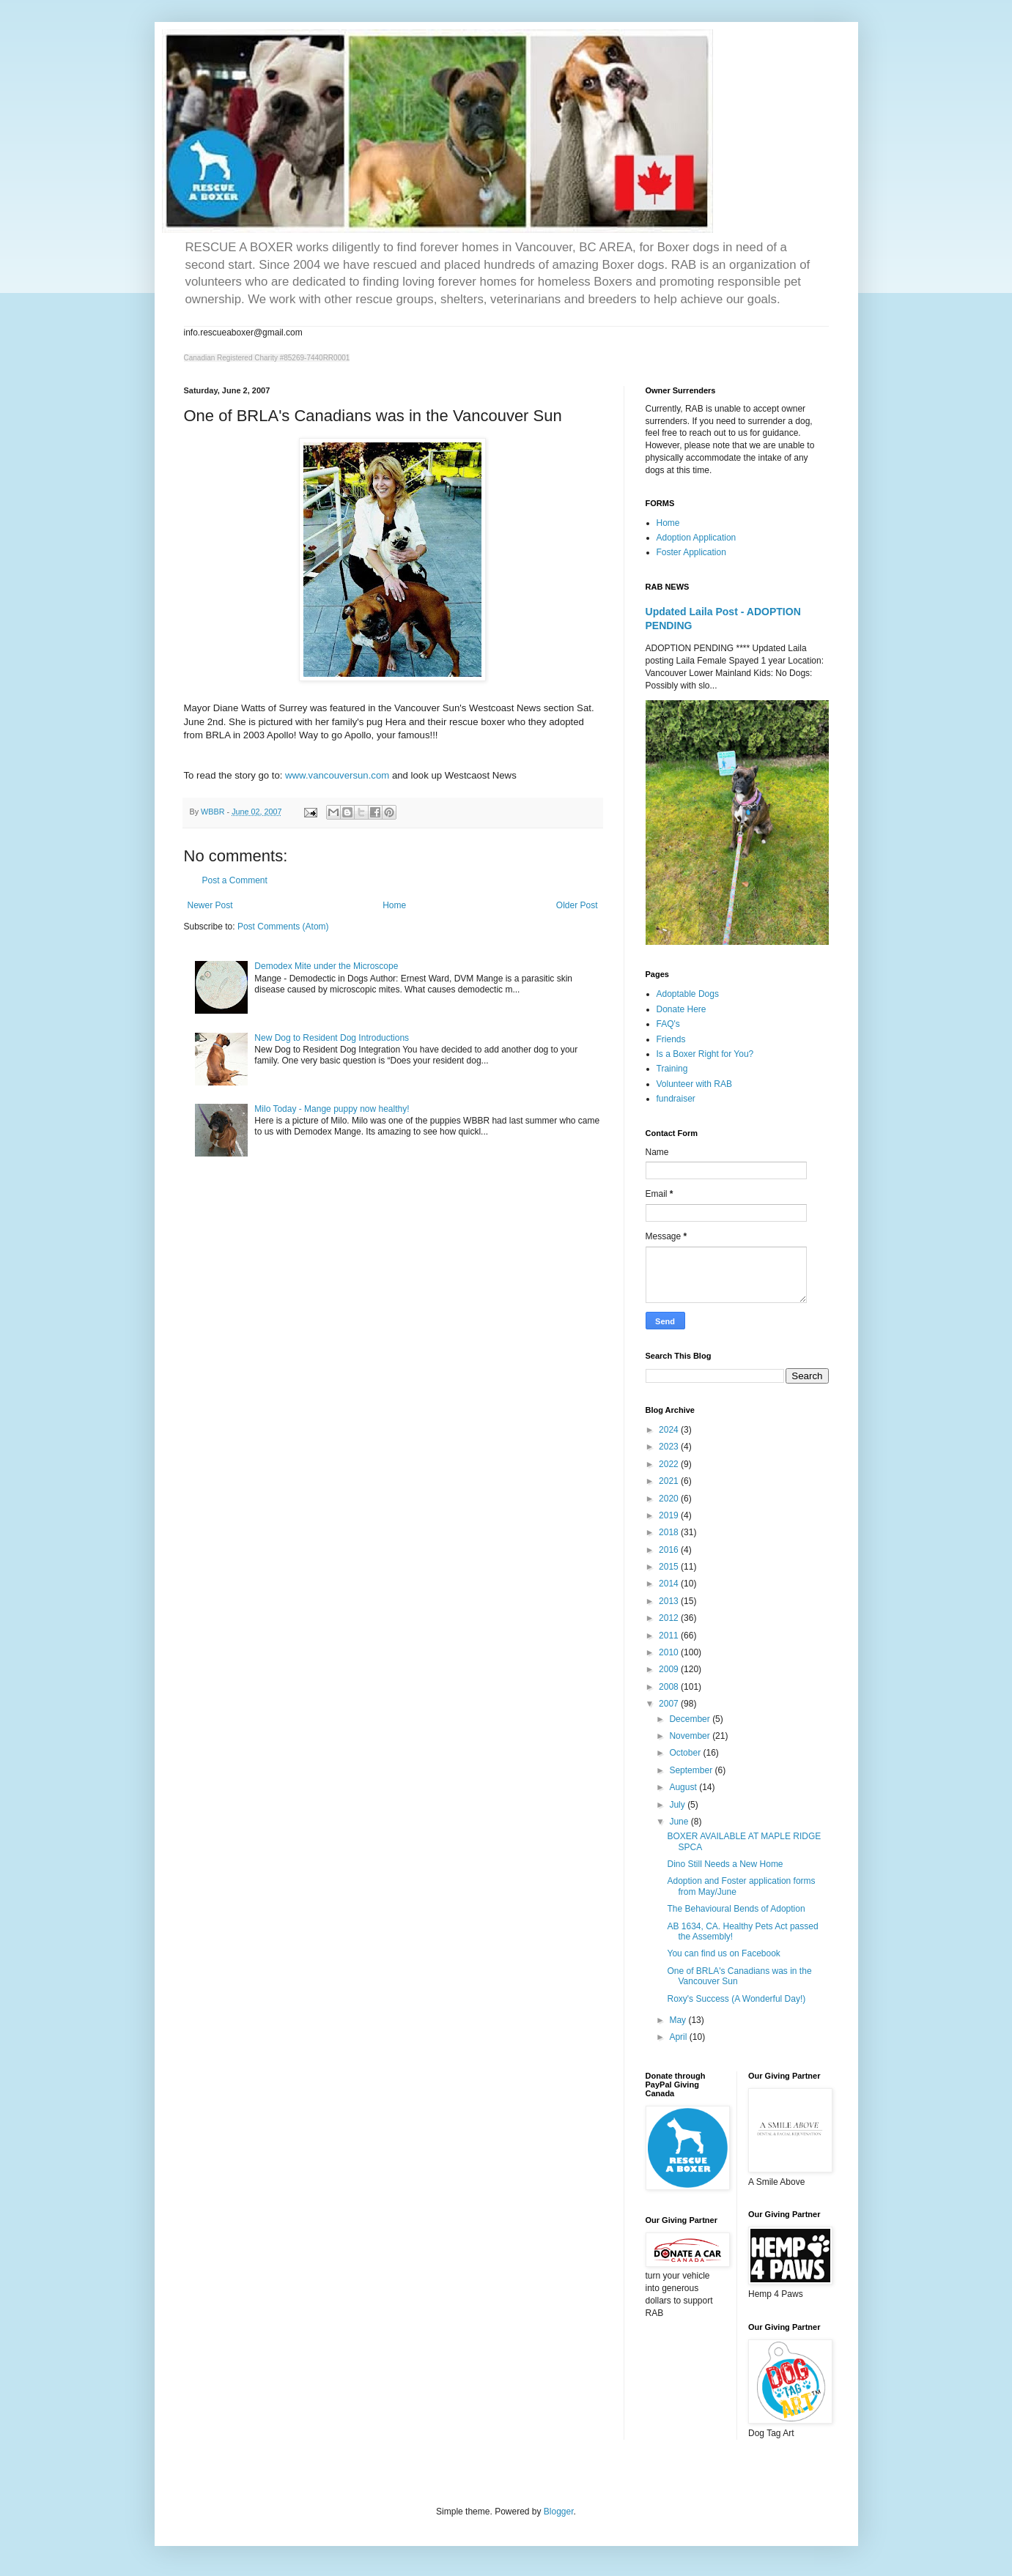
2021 (670, 1481)
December (690, 1719)
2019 (670, 1515)
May (678, 2020)
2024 (670, 1430)
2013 (670, 1601)
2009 (670, 1669)
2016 (670, 1550)
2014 (670, 1583)
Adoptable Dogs (688, 994)
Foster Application (691, 552)
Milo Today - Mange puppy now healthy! (331, 1109)
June (679, 1821)
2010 (670, 1652)
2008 (670, 1687)
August (684, 1787)
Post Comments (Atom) (283, 926)
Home (394, 905)
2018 (670, 1532)
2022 (670, 1464)
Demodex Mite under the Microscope (326, 966)
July (678, 1805)
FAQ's (668, 1024)
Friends (671, 1039)
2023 (670, 1446)
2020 (670, 1498)
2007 (670, 1704)
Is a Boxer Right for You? (705, 1054)
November (690, 1736)
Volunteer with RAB (694, 1084)
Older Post (577, 905)
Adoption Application (696, 537)
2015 (670, 1567)
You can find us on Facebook (723, 1953)
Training (672, 1069)
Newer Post (210, 905)
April (679, 2037)
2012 (670, 1618)
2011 (670, 1635)
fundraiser (676, 1099)
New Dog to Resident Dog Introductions (331, 1038)
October (686, 1753)
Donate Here (681, 1009)
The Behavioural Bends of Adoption (736, 1909)
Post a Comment (234, 880)
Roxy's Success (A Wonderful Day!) (736, 1999)
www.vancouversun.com (337, 775)
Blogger (559, 2511)
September (691, 1770)
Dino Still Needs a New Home (725, 1864)
